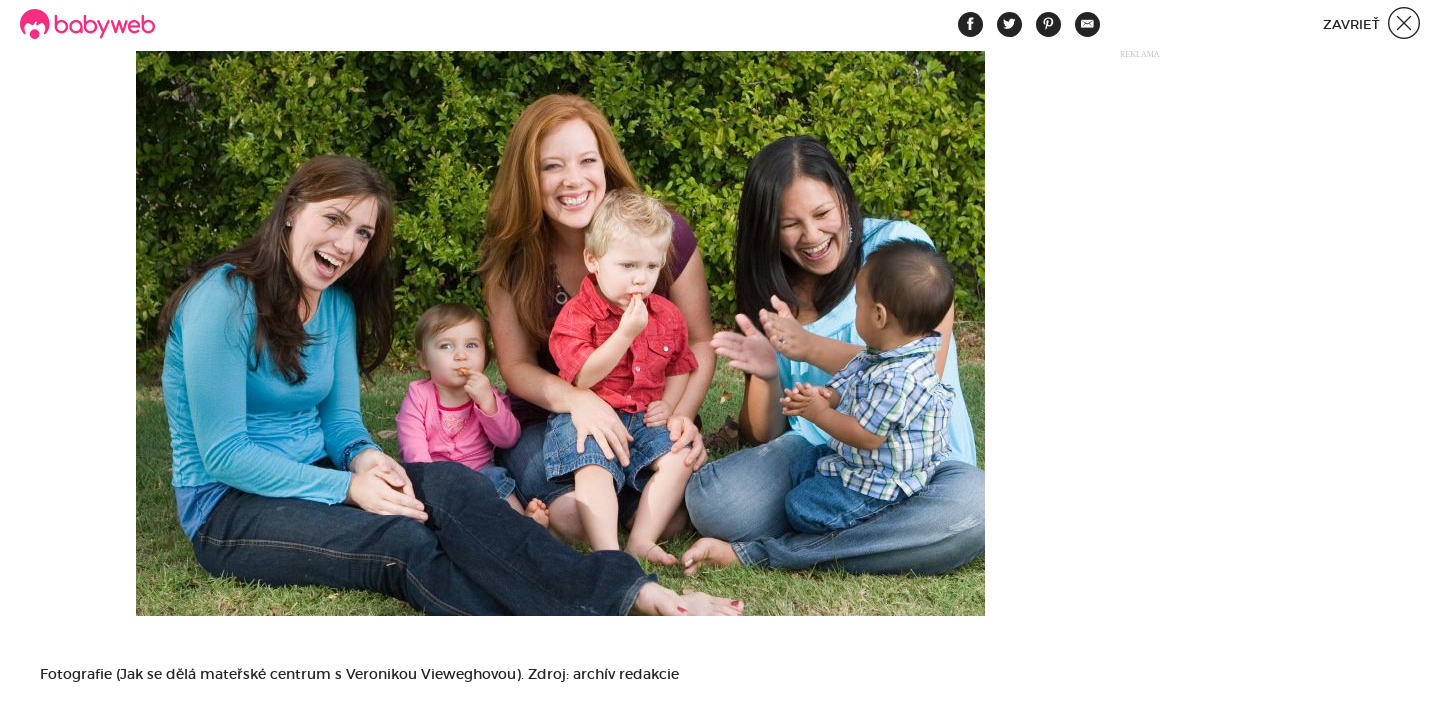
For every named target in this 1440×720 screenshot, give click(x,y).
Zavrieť (1371, 25)
